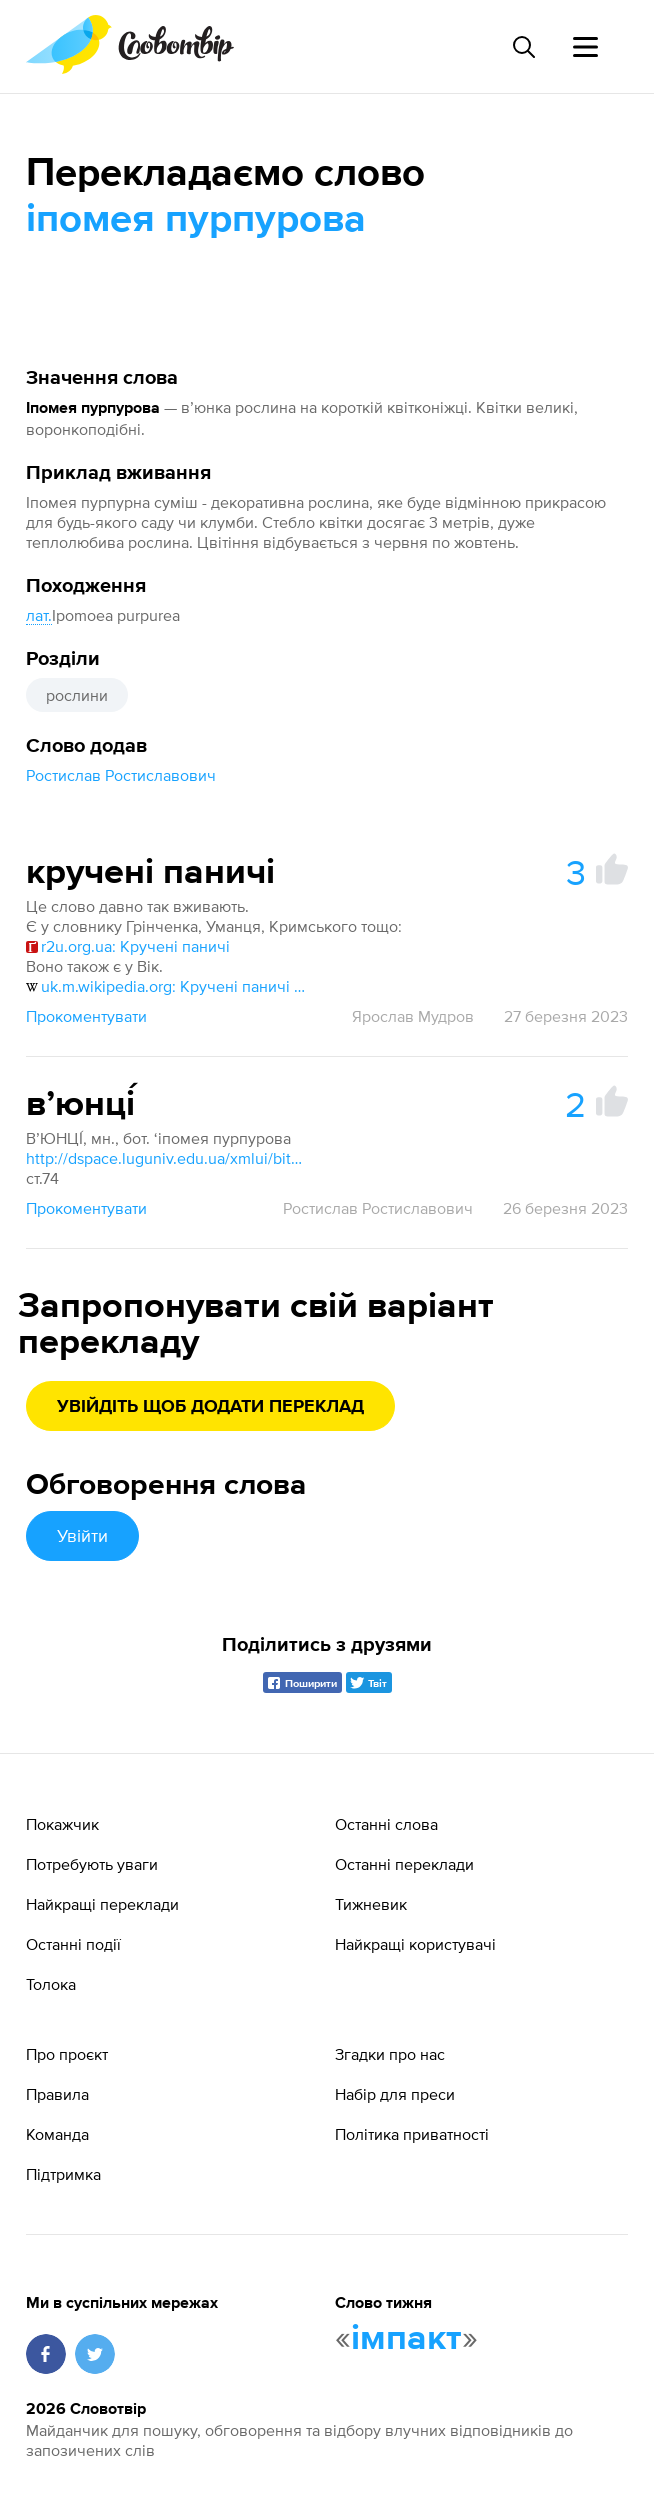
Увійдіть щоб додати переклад (210, 1407)
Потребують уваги (92, 1864)
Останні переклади (404, 1864)
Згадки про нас (390, 2054)
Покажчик (62, 1824)
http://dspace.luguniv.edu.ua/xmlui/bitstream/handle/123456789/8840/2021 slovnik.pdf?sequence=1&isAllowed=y (166, 1158)
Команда (57, 2134)
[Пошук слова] (523, 47)
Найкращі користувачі (415, 1944)
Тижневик (371, 1904)
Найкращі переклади (102, 1904)
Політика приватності (412, 2134)
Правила (57, 2094)
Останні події (73, 1944)
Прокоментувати (86, 1016)
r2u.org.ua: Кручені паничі (128, 946)
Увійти (82, 1535)
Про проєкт (67, 2054)
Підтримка (63, 2174)
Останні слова (386, 1824)
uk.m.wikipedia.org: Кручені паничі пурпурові (166, 986)
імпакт (406, 2339)
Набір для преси (395, 2094)
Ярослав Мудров (413, 1016)
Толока (51, 1984)
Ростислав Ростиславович (121, 775)
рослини (77, 695)
